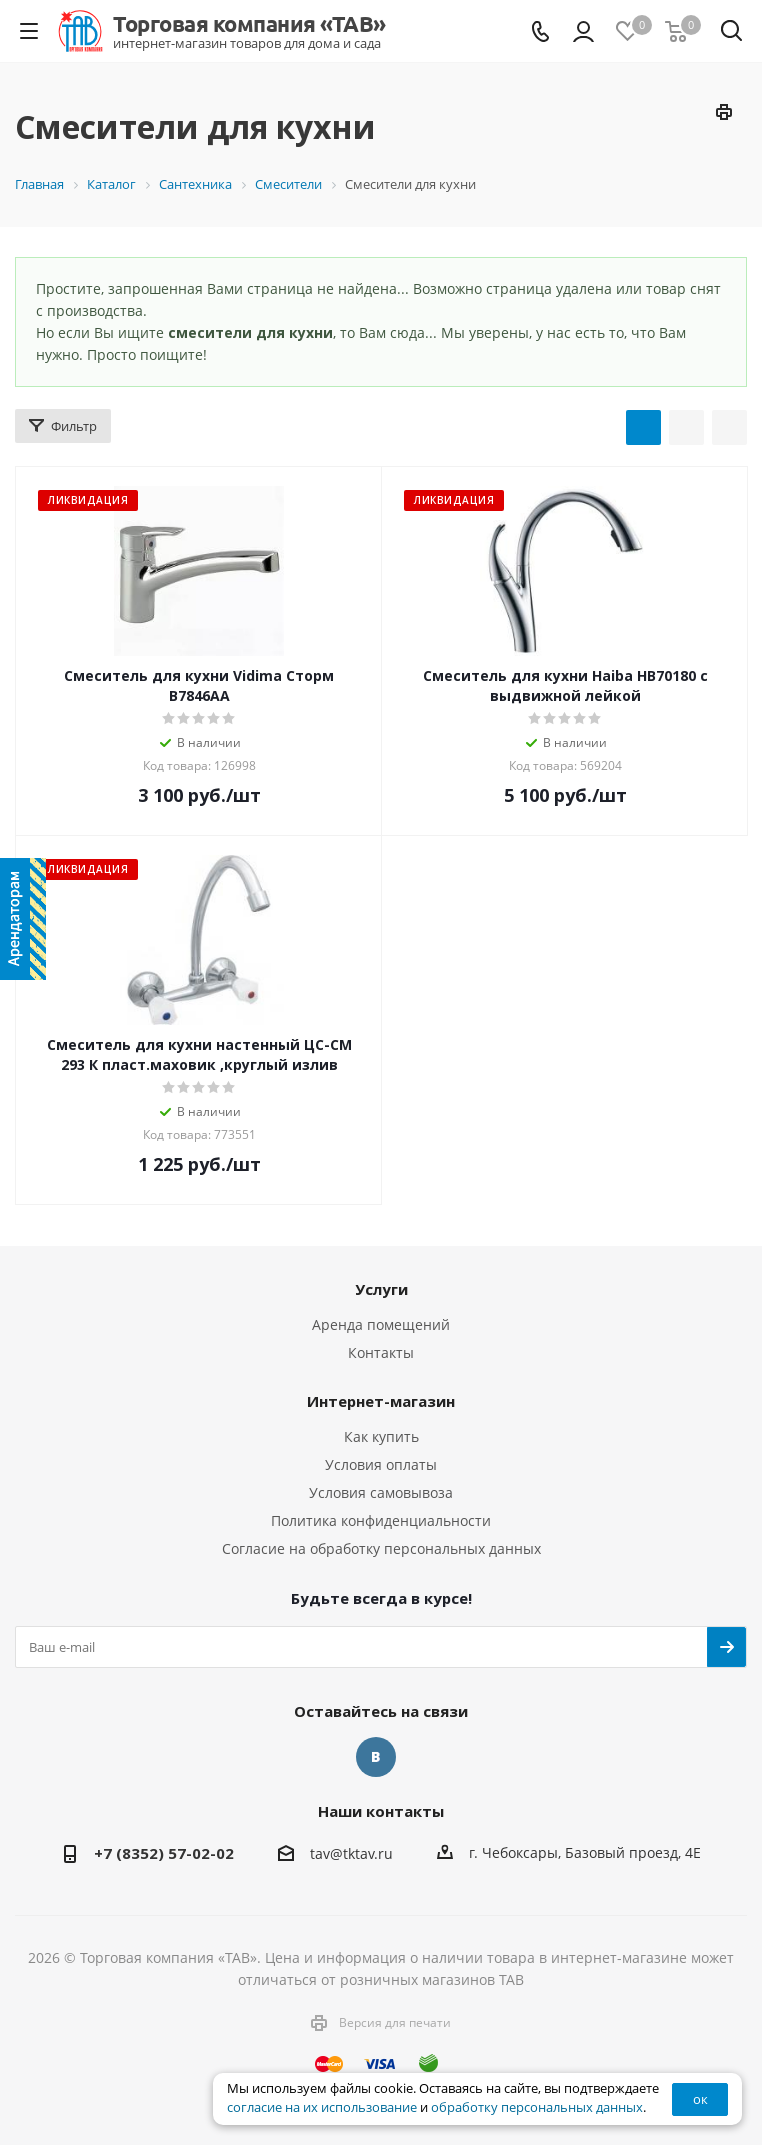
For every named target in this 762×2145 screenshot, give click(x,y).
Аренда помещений (381, 1324)
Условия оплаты (381, 1464)
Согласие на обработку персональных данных (381, 1548)
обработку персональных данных (537, 2107)
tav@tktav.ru (351, 1853)
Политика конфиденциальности (381, 1520)
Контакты (381, 1352)
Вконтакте (376, 1757)
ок (700, 2099)
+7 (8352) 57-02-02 (164, 1853)
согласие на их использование (322, 2107)
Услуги (381, 1289)
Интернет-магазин (381, 1401)
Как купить (381, 1436)
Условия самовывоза (381, 1492)
